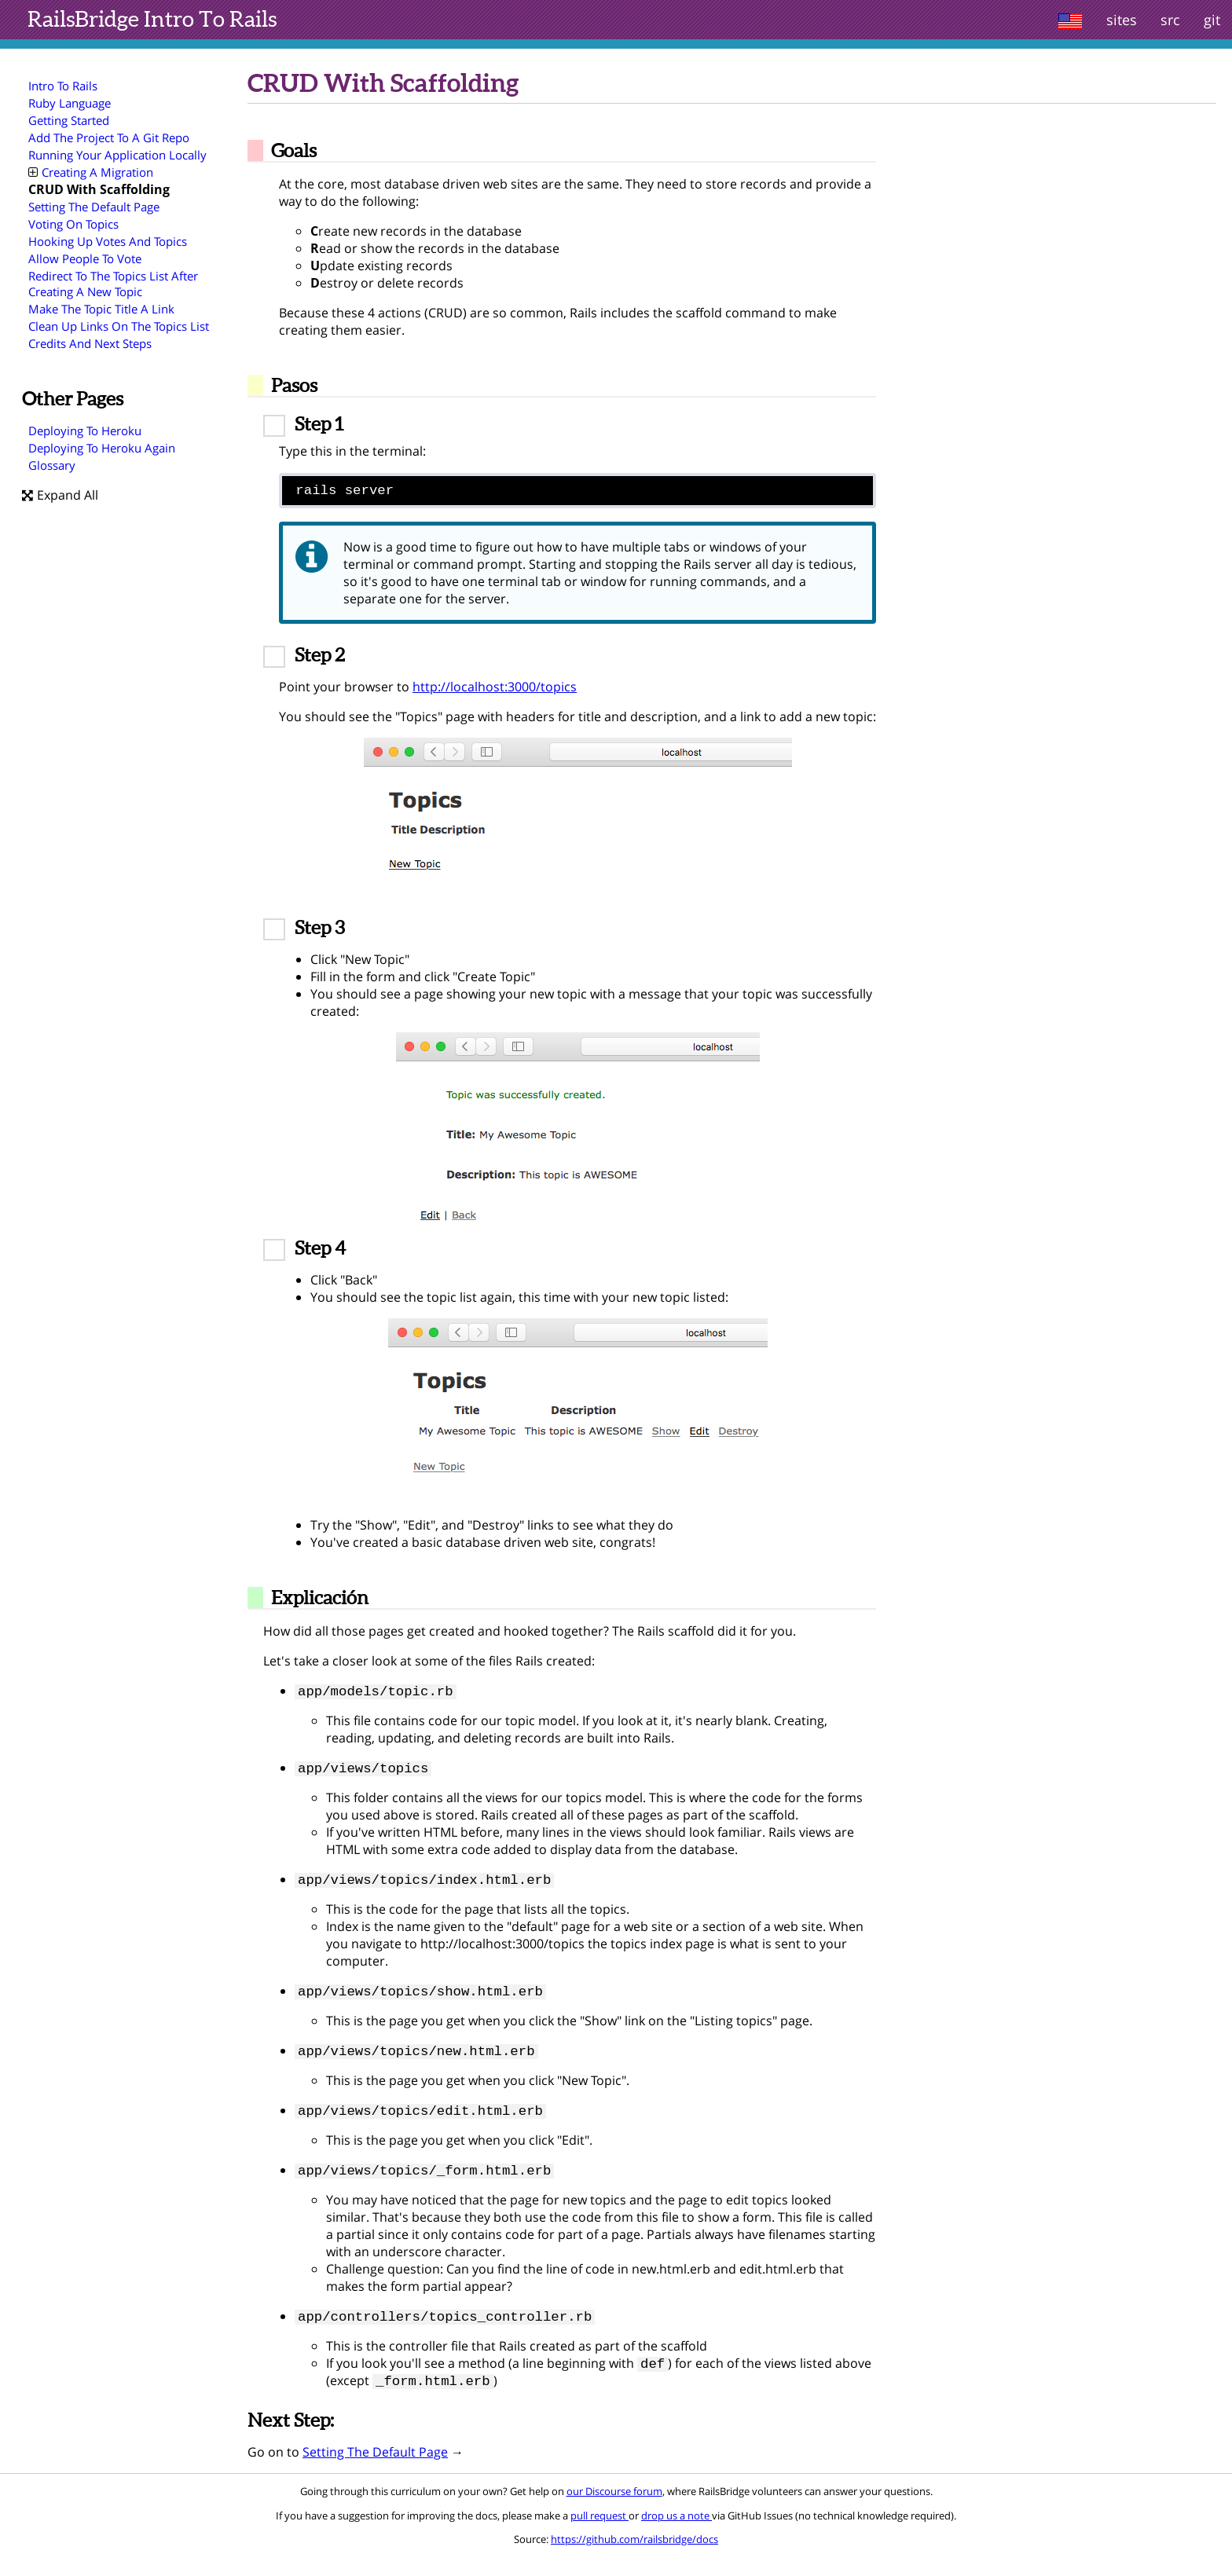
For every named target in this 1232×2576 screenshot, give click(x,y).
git (1212, 19)
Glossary (51, 465)
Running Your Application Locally (117, 155)
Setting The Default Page (94, 206)
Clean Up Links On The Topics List (118, 326)
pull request (599, 2535)
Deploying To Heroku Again (101, 448)
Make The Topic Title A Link (101, 309)
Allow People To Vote (84, 258)
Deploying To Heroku (84, 430)
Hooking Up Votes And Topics (107, 241)
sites (1121, 19)
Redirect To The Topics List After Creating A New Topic (113, 283)
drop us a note (676, 2535)
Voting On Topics (73, 224)
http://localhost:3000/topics (494, 690)
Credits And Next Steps (90, 343)
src (1170, 19)
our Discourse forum (614, 2511)
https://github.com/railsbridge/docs (634, 2559)
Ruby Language (69, 103)
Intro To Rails (152, 18)
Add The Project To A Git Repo (108, 137)
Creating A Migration (90, 172)
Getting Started (68, 120)
